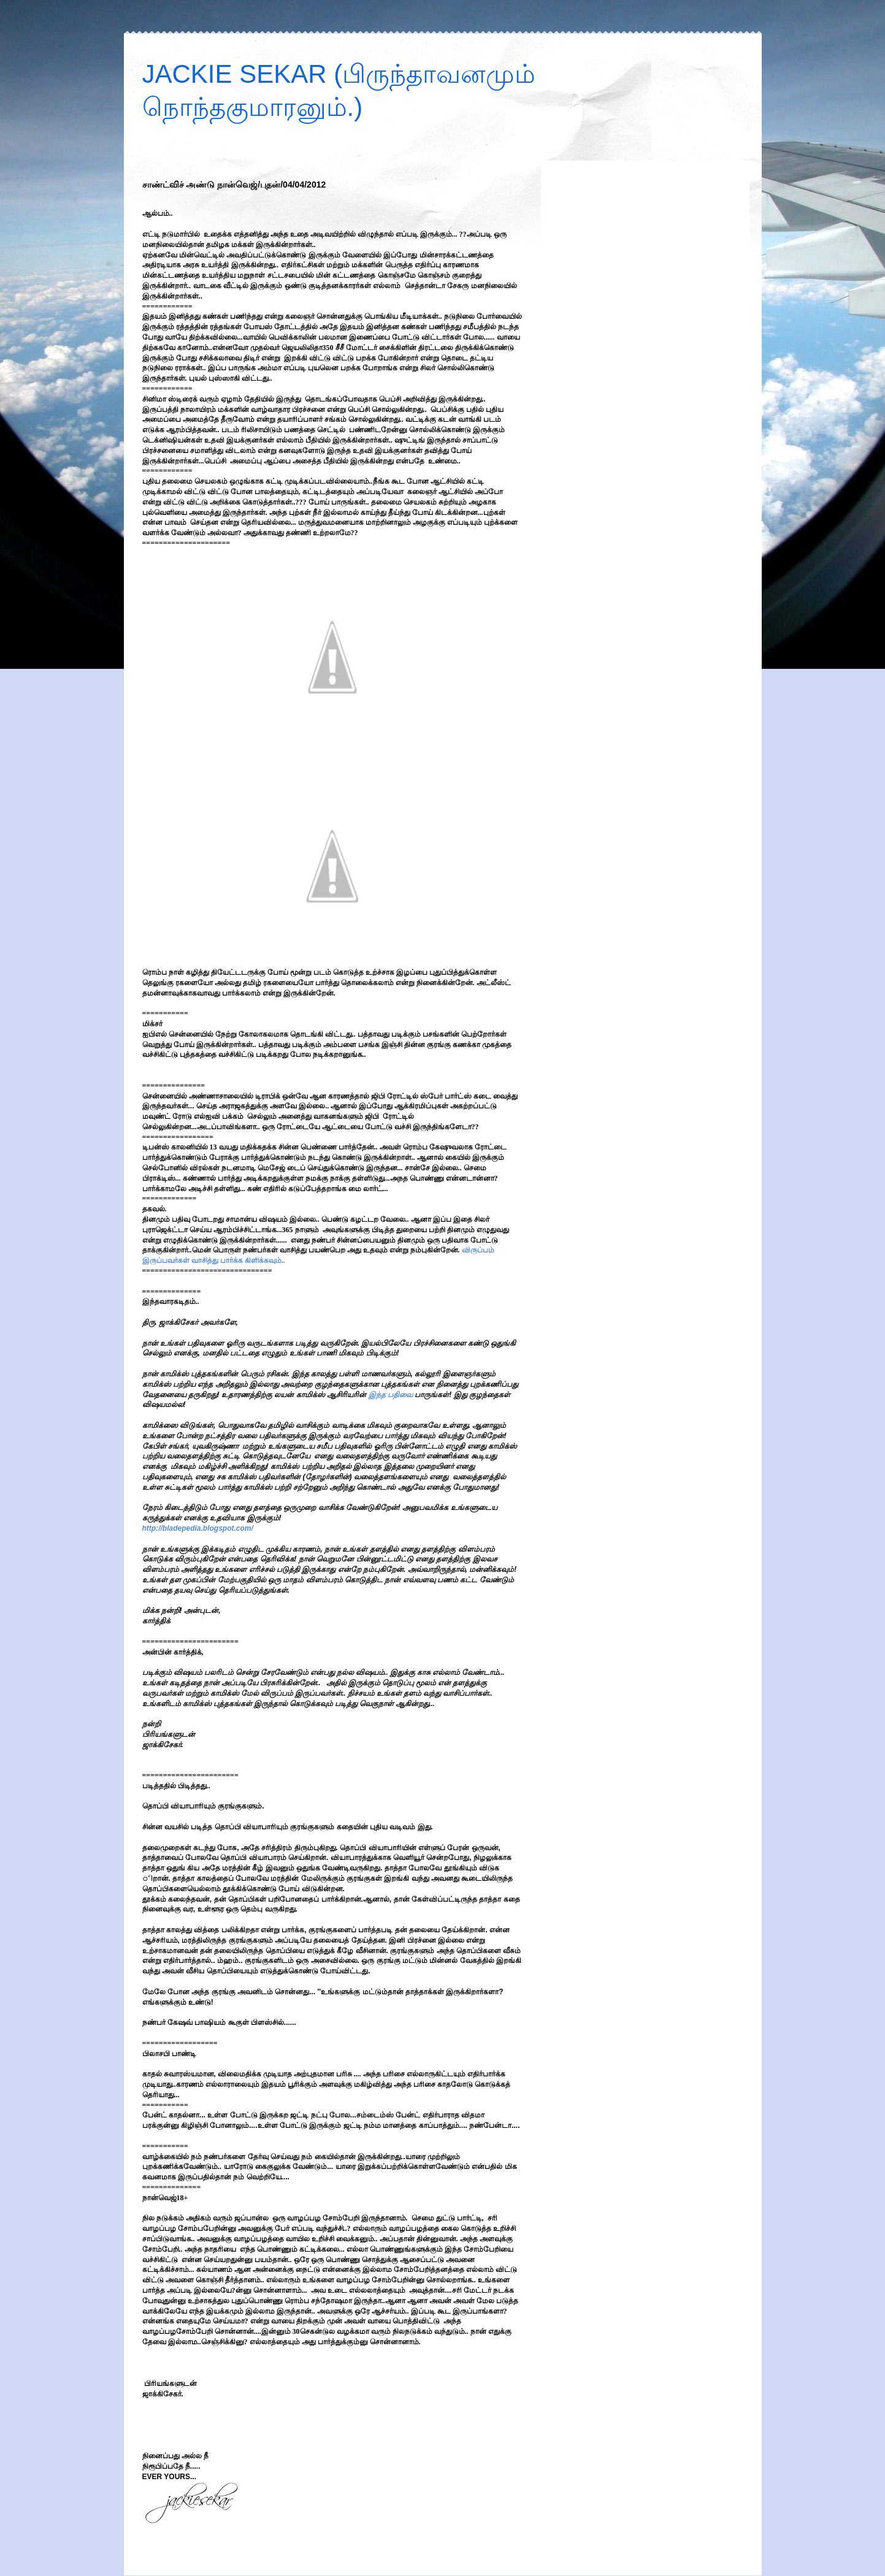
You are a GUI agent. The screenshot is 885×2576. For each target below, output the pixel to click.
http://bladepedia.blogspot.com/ (197, 1528)
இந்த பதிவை (391, 1394)
